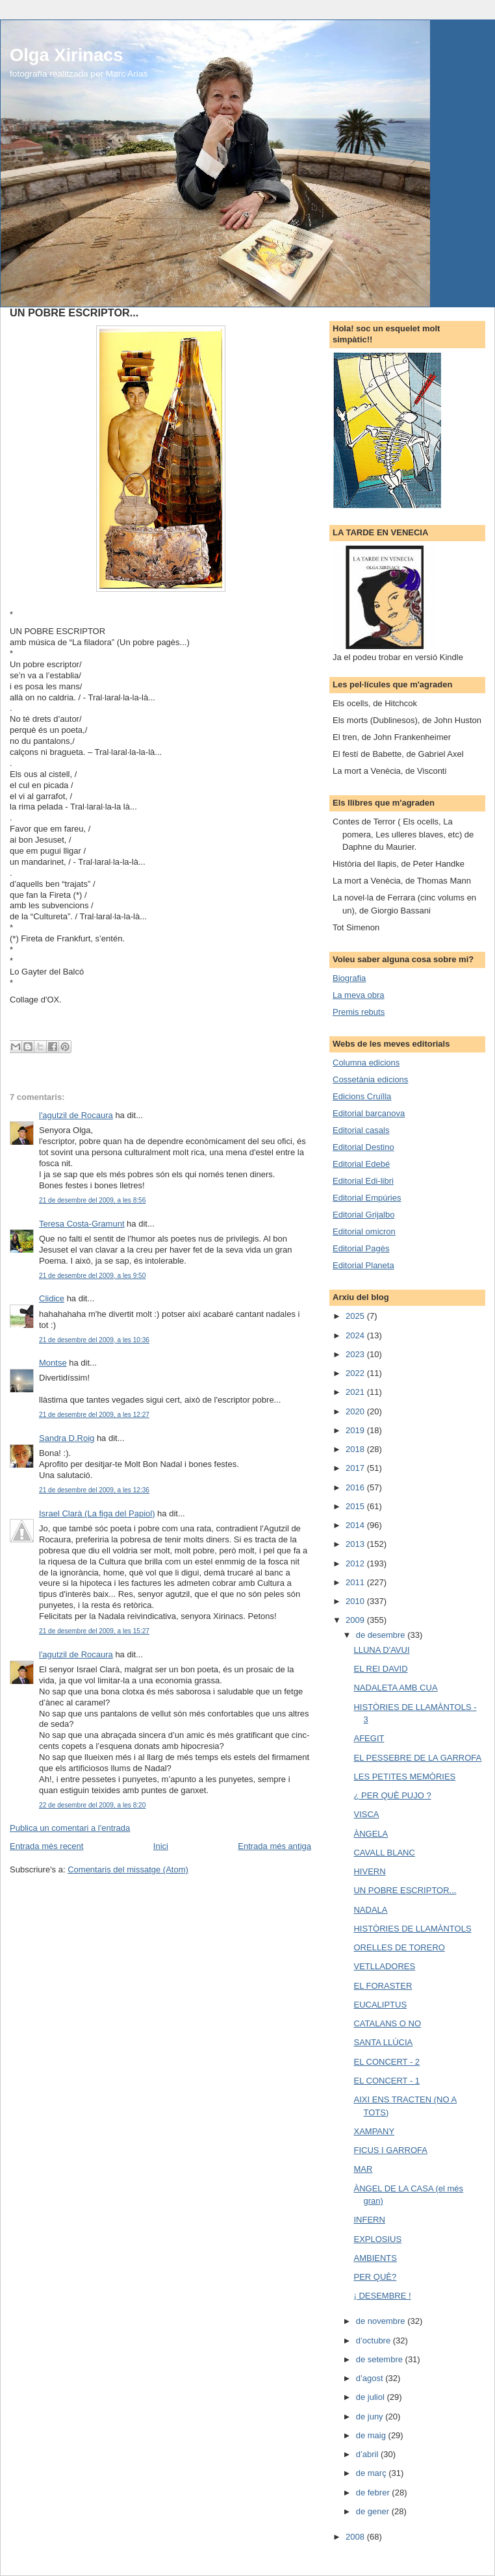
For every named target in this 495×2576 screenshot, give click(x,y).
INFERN (369, 2220)
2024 (356, 1335)
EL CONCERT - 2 (386, 2062)
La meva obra (359, 995)
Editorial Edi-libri (363, 1181)
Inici (160, 1846)
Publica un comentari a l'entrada (70, 1828)
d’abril (368, 2454)
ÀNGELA (370, 1834)
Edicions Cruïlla (362, 1096)
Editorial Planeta (363, 1265)
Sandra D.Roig (66, 1438)
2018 (356, 1449)
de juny (371, 2416)
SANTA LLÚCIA (382, 2042)
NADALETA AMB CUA (395, 1687)
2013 (356, 1544)
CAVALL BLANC (383, 1852)
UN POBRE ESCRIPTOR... (404, 1890)
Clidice (51, 1298)
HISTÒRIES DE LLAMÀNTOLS (412, 1928)
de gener (374, 2511)
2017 (356, 1468)
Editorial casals (361, 1130)
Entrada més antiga (274, 1846)
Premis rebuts (359, 1012)
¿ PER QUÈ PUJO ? (392, 1795)
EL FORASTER (382, 1986)
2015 (356, 1506)
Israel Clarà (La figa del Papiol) (97, 1513)
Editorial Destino (363, 1147)
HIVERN (369, 1871)
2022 (356, 1373)
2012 (356, 1563)
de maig (372, 2435)
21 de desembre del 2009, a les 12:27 (94, 1414)
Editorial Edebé (361, 1164)
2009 (356, 1620)
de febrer (374, 2492)
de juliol (371, 2397)
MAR (362, 2169)
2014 (356, 1525)
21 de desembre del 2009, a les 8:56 (92, 1200)
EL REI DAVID (380, 1669)
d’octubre (374, 2340)
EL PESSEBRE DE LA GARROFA (417, 1758)
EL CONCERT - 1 (386, 2080)
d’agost (371, 2378)
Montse (53, 1363)
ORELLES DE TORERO (398, 1947)
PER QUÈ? (374, 2277)
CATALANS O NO (387, 2023)
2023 (356, 1354)
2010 (356, 1601)
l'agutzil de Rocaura (76, 1115)
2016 (356, 1487)
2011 (356, 1582)
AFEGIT (368, 1738)
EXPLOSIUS (377, 2239)
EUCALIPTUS (380, 2004)
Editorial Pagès (361, 1248)
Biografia (349, 978)
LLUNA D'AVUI (381, 1650)
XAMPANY (373, 2131)
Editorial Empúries (367, 1198)
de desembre (382, 1635)
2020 (356, 1411)
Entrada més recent (46, 1846)
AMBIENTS (374, 2258)
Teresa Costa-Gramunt (82, 1224)
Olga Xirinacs (66, 55)
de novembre (382, 2321)
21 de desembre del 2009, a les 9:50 (92, 1275)
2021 (356, 1392)
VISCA (366, 1814)
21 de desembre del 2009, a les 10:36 (94, 1340)
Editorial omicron (364, 1231)
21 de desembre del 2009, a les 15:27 (94, 1631)
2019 (356, 1430)
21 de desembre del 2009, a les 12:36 (94, 1490)
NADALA (370, 1910)
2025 (356, 1316)
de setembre (380, 2359)
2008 (356, 2537)
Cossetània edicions (370, 1079)
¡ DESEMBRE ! (382, 2296)
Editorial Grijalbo (363, 1214)
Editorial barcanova (369, 1113)
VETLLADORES (384, 1966)
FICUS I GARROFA (390, 2150)
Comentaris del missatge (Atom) (128, 1869)
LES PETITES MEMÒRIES (404, 1776)
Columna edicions (366, 1062)
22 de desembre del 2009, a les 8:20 (92, 1805)
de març (372, 2473)
